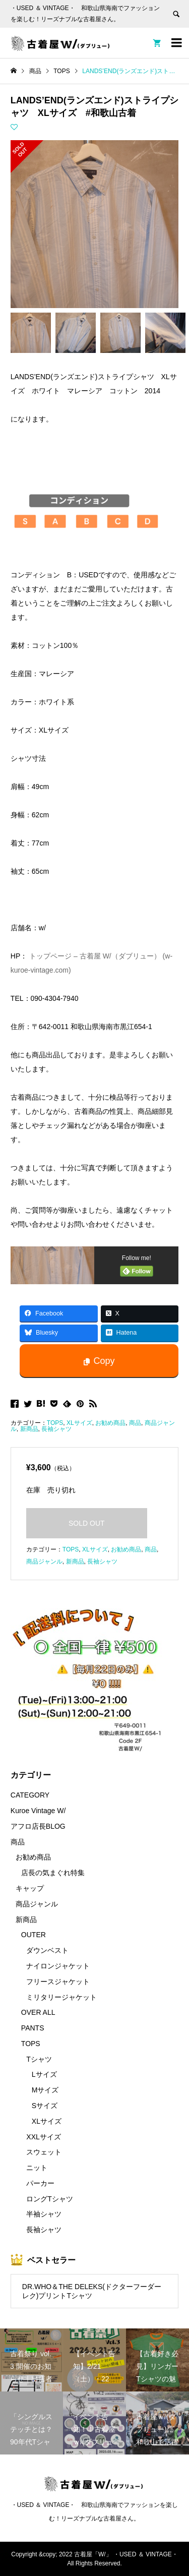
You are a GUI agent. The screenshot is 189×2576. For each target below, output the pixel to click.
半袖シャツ (43, 2214)
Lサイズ (44, 2074)
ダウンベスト (47, 1950)
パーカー (40, 2183)
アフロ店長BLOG (38, 1826)
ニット (36, 2168)
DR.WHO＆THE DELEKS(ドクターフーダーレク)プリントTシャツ (91, 2291)
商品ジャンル (44, 1561)
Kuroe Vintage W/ (38, 1811)
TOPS (55, 1422)
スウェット (43, 2152)
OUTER (33, 1935)
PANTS (32, 2028)
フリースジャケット (58, 1982)
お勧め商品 (110, 1422)
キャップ (30, 1888)
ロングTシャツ (49, 2199)
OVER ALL (38, 2012)
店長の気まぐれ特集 (53, 1873)
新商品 (29, 1428)
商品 (135, 1422)
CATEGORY (30, 1795)
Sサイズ (44, 2106)
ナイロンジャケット (58, 1966)
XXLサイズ (43, 2137)
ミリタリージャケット (61, 1997)
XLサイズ (79, 1422)
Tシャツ (39, 2059)
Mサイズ (45, 2090)
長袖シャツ (56, 1428)
